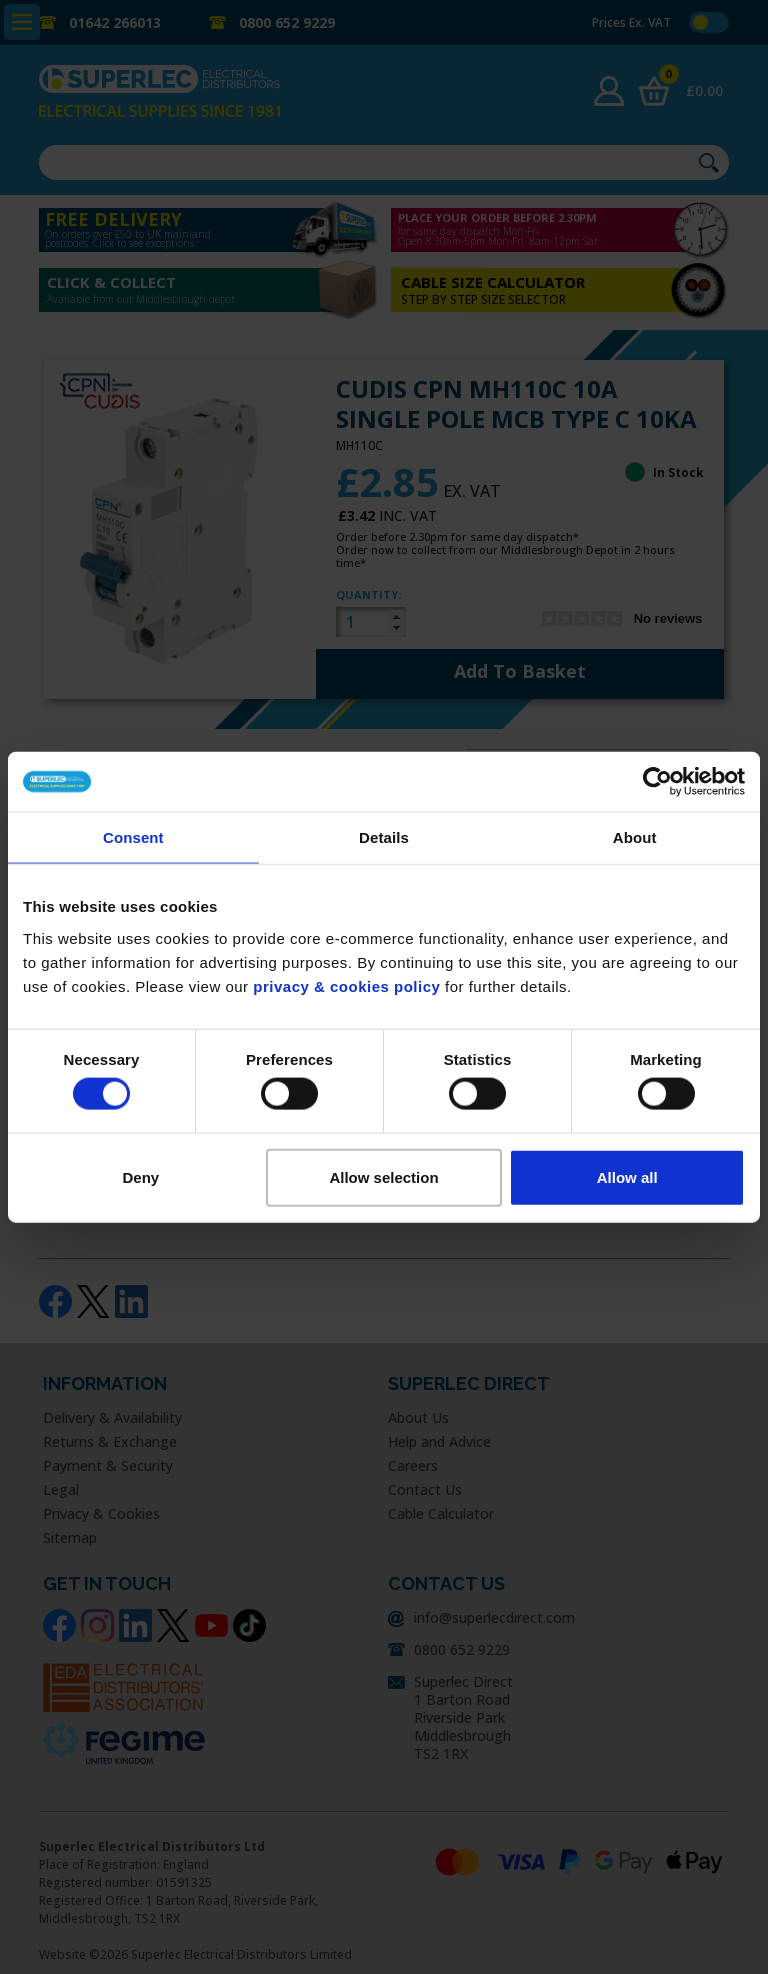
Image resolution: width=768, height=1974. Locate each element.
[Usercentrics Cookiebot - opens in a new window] (657, 782)
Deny (140, 1176)
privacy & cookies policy (346, 985)
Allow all (627, 1176)
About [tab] (635, 837)
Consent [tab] (133, 837)
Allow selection (383, 1176)
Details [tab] (384, 837)
